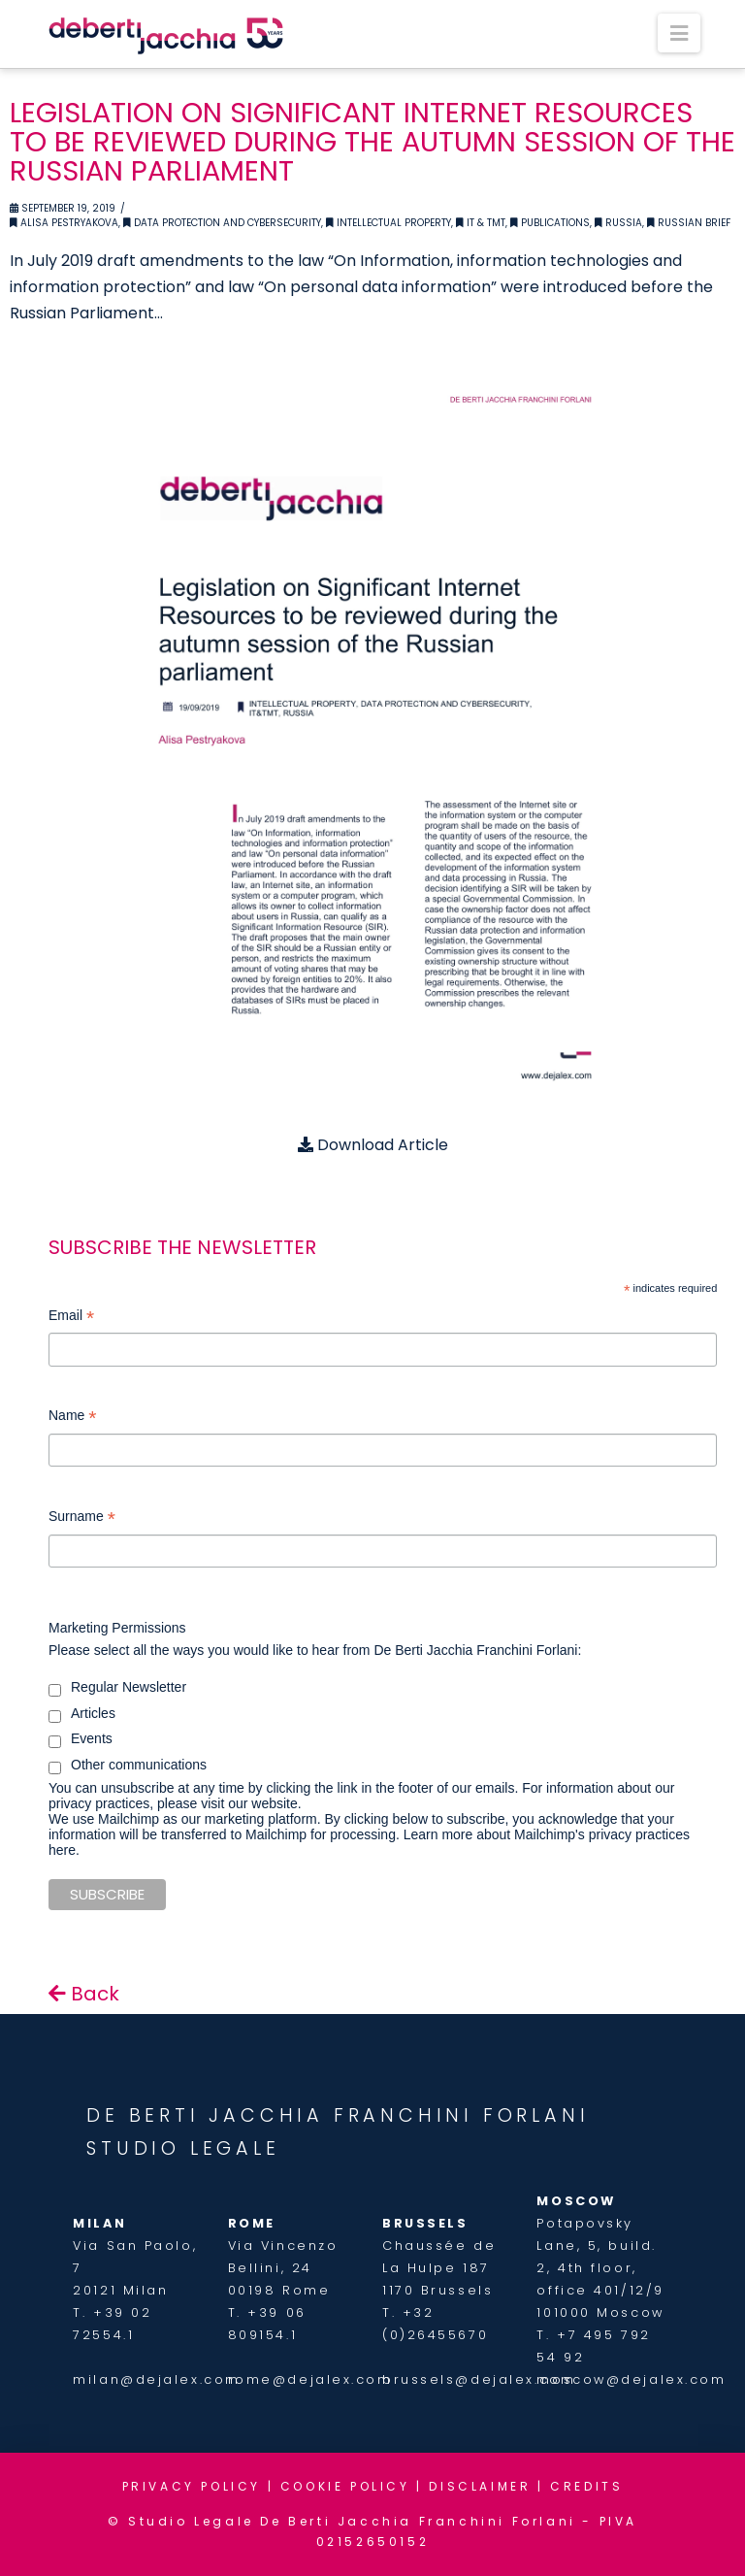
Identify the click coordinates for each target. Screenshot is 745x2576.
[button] (679, 33)
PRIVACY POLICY (191, 2486)
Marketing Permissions (117, 1627)
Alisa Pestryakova (64, 222)
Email (71, 1317)
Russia (618, 222)
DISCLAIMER (480, 2486)
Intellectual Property (388, 222)
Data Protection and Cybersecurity (222, 222)
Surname (82, 1518)
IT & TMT (480, 222)
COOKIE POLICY (345, 2486)
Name (72, 1417)
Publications (550, 222)
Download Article (373, 1145)
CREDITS (586, 2486)
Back (84, 1993)
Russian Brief (688, 222)
